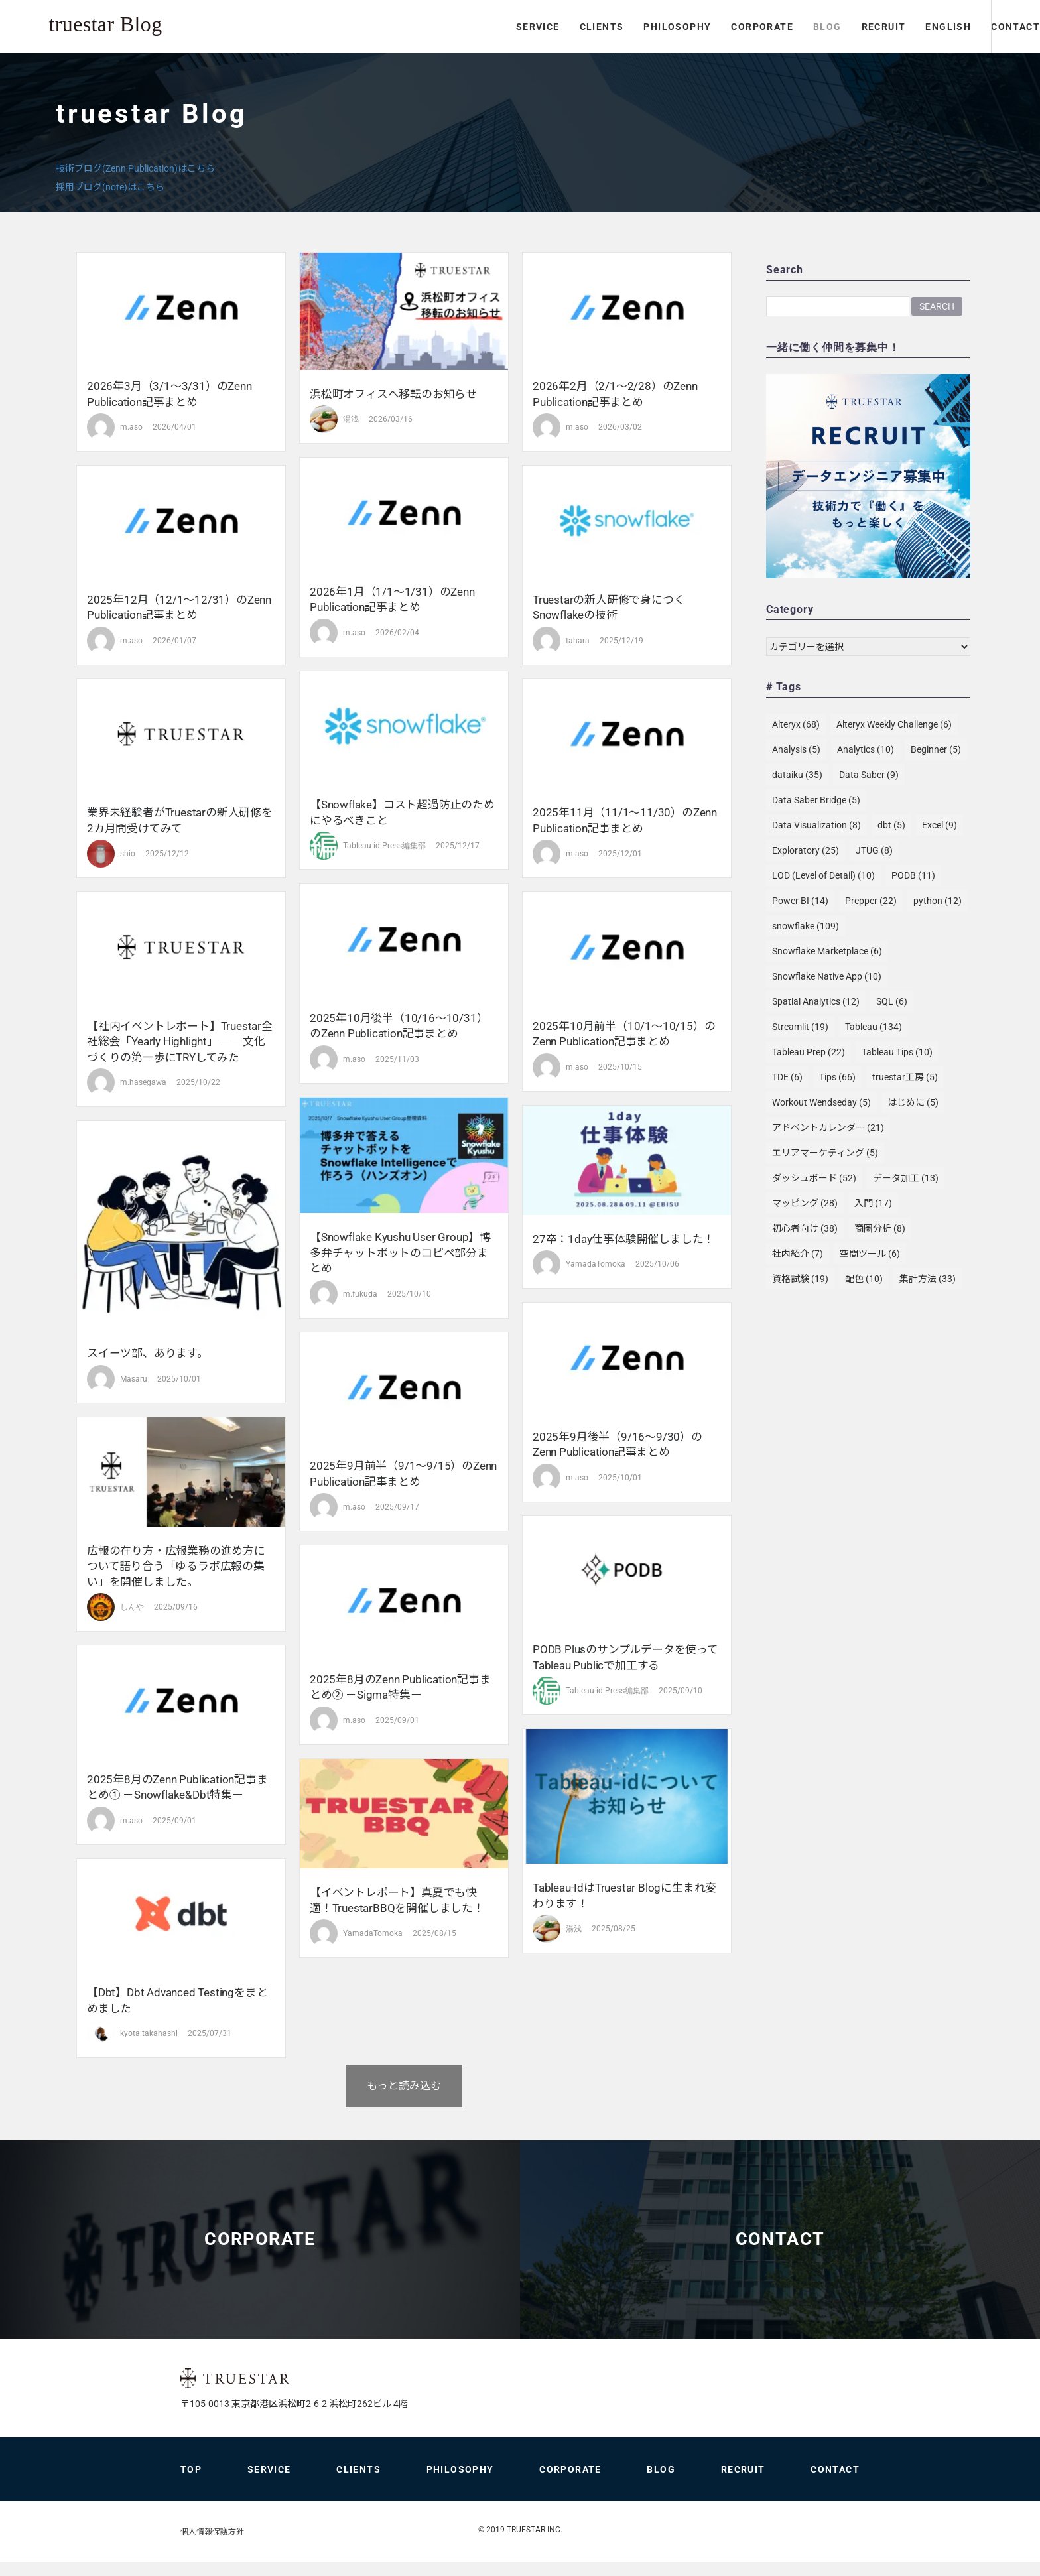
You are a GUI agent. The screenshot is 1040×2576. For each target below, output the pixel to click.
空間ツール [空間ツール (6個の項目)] (870, 1253)
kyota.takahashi (149, 2033)
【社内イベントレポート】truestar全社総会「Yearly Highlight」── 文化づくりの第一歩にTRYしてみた (180, 1041)
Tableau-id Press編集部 (384, 845)
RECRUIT (826, 26)
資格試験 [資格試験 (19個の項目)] (800, 1278)
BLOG (770, 26)
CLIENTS (544, 26)
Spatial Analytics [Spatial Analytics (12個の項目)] (816, 1001)
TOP (191, 2483)
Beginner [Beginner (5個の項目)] (936, 749)
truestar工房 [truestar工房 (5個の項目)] (905, 1077)
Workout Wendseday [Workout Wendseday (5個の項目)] (821, 1102)
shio (127, 853)
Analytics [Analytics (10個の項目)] (865, 749)
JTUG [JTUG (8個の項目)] (874, 850)
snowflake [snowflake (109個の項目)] (805, 926)
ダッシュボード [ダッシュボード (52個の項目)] (814, 1178)
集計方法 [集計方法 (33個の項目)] (927, 1278)
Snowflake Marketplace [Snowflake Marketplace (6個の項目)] (827, 951)
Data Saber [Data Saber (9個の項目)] (869, 774)
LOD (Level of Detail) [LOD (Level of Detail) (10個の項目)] (823, 875)
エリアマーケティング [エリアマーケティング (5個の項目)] (825, 1152)
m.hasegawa (143, 1082)
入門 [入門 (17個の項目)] (873, 1203)
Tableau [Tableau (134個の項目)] (873, 1026)
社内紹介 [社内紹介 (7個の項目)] (797, 1253)
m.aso (131, 427)
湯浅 (351, 419)
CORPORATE (705, 26)
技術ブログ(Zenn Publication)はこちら (135, 168)
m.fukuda (360, 1294)
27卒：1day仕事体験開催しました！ (623, 1239)
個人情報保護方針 (212, 2545)
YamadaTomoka (595, 1264)
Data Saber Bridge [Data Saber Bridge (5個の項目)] (816, 800)
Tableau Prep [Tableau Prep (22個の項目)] (808, 1052)
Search (936, 306)
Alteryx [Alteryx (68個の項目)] (796, 724)
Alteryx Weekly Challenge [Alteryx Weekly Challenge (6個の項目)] (894, 724)
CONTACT (986, 26)
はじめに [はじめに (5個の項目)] (913, 1102)
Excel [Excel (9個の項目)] (939, 825)
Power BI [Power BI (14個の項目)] (800, 900)
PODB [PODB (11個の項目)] (913, 875)
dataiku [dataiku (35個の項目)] (797, 774)
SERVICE (481, 26)
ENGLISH (891, 26)
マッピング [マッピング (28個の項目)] (805, 1203)
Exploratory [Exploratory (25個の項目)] (805, 850)
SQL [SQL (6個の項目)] (891, 1001)
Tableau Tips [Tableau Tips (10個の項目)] (897, 1052)
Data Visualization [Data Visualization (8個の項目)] (816, 825)
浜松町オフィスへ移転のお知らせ (393, 394)
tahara (578, 640)
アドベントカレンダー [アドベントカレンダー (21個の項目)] (828, 1127)
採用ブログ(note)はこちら (110, 187)
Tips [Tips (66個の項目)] (837, 1077)
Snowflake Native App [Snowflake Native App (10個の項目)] (826, 976)
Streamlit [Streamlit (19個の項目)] (800, 1026)
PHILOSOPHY (620, 26)
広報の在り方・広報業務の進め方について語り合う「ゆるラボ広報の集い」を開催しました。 (176, 1566)
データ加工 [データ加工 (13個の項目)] (906, 1178)
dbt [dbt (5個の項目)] (891, 825)
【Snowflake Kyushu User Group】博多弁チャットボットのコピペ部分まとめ (400, 1252)
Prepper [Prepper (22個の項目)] (871, 900)
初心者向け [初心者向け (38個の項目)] (805, 1228)
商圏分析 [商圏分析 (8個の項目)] (879, 1228)
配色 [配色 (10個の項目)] (864, 1278)
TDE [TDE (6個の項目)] (787, 1077)
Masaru (133, 1379)
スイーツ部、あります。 (147, 1353)
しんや (132, 1607)
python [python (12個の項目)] (937, 900)
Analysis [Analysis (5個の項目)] (796, 749)
